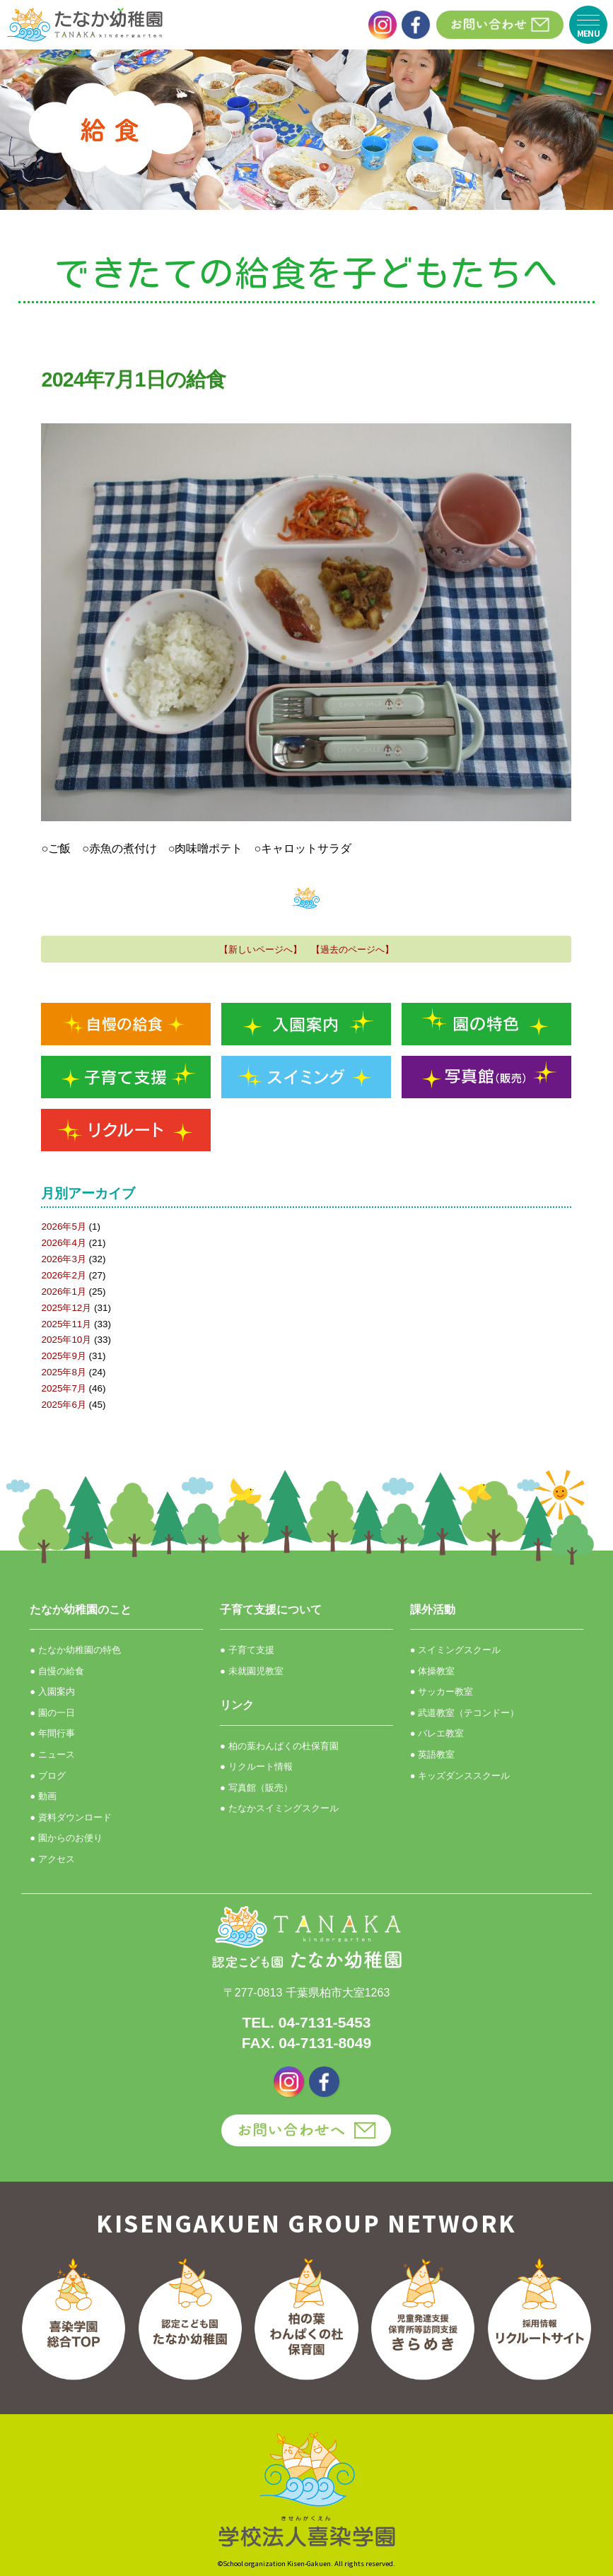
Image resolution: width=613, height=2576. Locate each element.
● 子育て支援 (247, 1650)
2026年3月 (63, 1259)
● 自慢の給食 (56, 1671)
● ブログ (47, 1775)
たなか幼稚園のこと (81, 1610)
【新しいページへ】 (260, 949)
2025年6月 (63, 1404)
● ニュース (52, 1754)
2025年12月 (66, 1307)
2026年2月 (63, 1275)
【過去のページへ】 (352, 949)
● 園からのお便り (66, 1838)
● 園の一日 (52, 1712)
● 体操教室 (432, 1671)
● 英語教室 (432, 1754)
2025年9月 (63, 1356)
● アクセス (52, 1859)
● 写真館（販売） (256, 1787)
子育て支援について (271, 1610)
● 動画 (43, 1796)
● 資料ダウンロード (70, 1817)
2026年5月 (63, 1226)
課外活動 (432, 1610)
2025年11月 (66, 1324)
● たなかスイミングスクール (279, 1808)
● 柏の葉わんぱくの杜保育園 (279, 1746)
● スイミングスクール (455, 1650)
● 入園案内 (52, 1691)
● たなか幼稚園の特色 (75, 1650)
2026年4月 (63, 1242)
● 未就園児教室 (251, 1671)
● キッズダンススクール (460, 1775)
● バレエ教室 (437, 1733)
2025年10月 (66, 1339)
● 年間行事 (52, 1733)
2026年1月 (63, 1291)
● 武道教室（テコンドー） (464, 1712)
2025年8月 (63, 1372)
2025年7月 (63, 1388)
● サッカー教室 (441, 1691)
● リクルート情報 (256, 1766)
